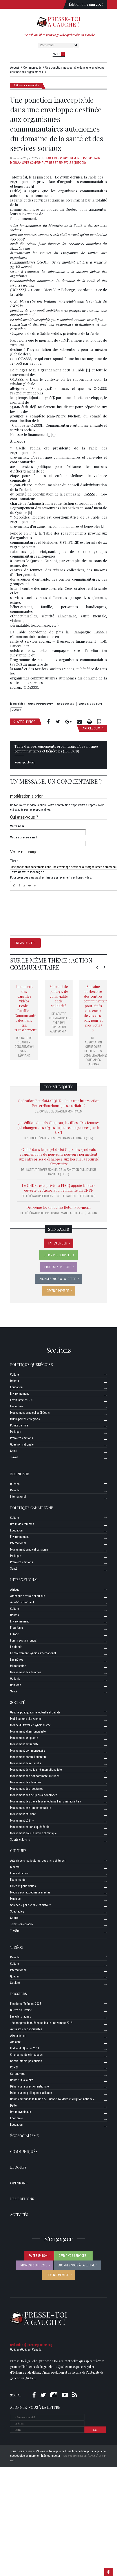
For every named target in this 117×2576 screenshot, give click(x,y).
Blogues (18, 2167)
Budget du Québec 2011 (24, 2048)
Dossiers (18, 1993)
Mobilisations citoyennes (26, 1718)
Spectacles (17, 1911)
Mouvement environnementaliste (30, 1807)
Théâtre (15, 1930)
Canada (15, 1490)
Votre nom (17, 826)
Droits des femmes (22, 1524)
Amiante (15, 2042)
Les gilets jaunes (20, 2016)
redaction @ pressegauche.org (31, 2345)
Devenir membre (58, 1290)
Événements (18, 1879)
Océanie (15, 1678)
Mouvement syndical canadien (29, 1549)
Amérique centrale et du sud (27, 1596)
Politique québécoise (31, 1364)
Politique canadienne (31, 1507)
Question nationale (22, 1444)
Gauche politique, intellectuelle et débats (35, 1712)
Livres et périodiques (23, 1886)
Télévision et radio (21, 1924)
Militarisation (18, 1666)
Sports (14, 1918)
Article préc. (24, 722)
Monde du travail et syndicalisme (30, 1725)
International (18, 1496)
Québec (16, 709)
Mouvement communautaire (27, 1750)
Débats (14, 1381)
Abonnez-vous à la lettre (57, 1279)
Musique (15, 1898)
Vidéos (16, 1947)
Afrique (14, 1589)
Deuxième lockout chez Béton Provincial (58, 1207)
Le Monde (16, 1647)
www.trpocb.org (25, 762)
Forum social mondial (23, 1640)
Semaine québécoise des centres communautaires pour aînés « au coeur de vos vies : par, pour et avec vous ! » (97, 1008)
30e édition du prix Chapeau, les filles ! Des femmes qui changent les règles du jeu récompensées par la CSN (58, 1127)
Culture (14, 1374)
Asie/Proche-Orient (22, 1602)
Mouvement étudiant (23, 1814)
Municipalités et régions (25, 1419)
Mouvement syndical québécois (30, 1412)
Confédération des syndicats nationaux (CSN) (61, 1138)
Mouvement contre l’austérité (28, 1757)
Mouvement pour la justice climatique (33, 1833)
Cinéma (15, 1867)
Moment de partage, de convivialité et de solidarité (58, 996)
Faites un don (57, 1243)
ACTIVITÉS (19, 2214)
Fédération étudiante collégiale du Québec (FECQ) (60, 1196)
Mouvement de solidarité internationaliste (36, 1769)
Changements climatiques (26, 2054)
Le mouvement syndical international (33, 1653)
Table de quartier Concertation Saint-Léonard (24, 1046)
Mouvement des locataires (26, 1788)
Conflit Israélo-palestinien (26, 2061)
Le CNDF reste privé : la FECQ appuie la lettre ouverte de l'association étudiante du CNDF (58, 1188)
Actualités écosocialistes (26, 2029)
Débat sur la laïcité (21, 2080)
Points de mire (19, 1425)
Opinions (15, 1685)
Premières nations (21, 1438)
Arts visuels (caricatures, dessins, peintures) (38, 1860)
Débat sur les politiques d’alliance (31, 2093)
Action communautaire (26, 85)
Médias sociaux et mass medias (30, 1892)
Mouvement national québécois (29, 1827)
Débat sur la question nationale (29, 2086)
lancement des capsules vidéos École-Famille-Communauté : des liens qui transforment (26, 1008)
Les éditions (22, 2198)
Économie (19, 1474)
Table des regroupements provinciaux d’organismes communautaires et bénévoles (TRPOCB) (56, 748)
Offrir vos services (57, 1255)
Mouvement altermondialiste (28, 1731)
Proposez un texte (57, 1267)
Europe (14, 1634)
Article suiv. (93, 728)
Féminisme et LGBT (22, 1400)
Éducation (16, 1387)
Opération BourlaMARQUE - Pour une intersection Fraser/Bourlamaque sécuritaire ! (58, 1103)
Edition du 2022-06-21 (90, 704)
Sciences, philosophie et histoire (30, 1905)
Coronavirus (17, 2073)
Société (17, 1702)
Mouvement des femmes (25, 1672)
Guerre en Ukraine (21, 2010)
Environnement (19, 1393)
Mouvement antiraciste (24, 1744)
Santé (13, 1451)
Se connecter (50, 2455)
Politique (15, 1431)
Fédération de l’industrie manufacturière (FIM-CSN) (61, 1213)
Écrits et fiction (19, 1873)
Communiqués (65, 704)
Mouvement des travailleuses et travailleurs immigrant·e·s (46, 1801)
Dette (13, 2105)
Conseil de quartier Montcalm (60, 1111)
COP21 (14, 2067)
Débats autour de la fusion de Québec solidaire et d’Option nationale (52, 2099)
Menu (59, 54)
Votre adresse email (23, 837)
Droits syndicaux (20, 2112)
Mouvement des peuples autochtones (33, 1795)
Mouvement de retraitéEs (25, 1763)
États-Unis (16, 1627)
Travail (14, 1457)
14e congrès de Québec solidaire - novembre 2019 (41, 2023)
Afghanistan (18, 2035)
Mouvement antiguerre (24, 1738)
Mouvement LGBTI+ (22, 1820)
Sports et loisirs (20, 1839)
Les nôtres (16, 1406)
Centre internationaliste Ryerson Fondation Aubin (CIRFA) (61, 1022)
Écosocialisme (24, 2135)
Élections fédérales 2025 (25, 2004)
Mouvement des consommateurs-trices (35, 1776)
